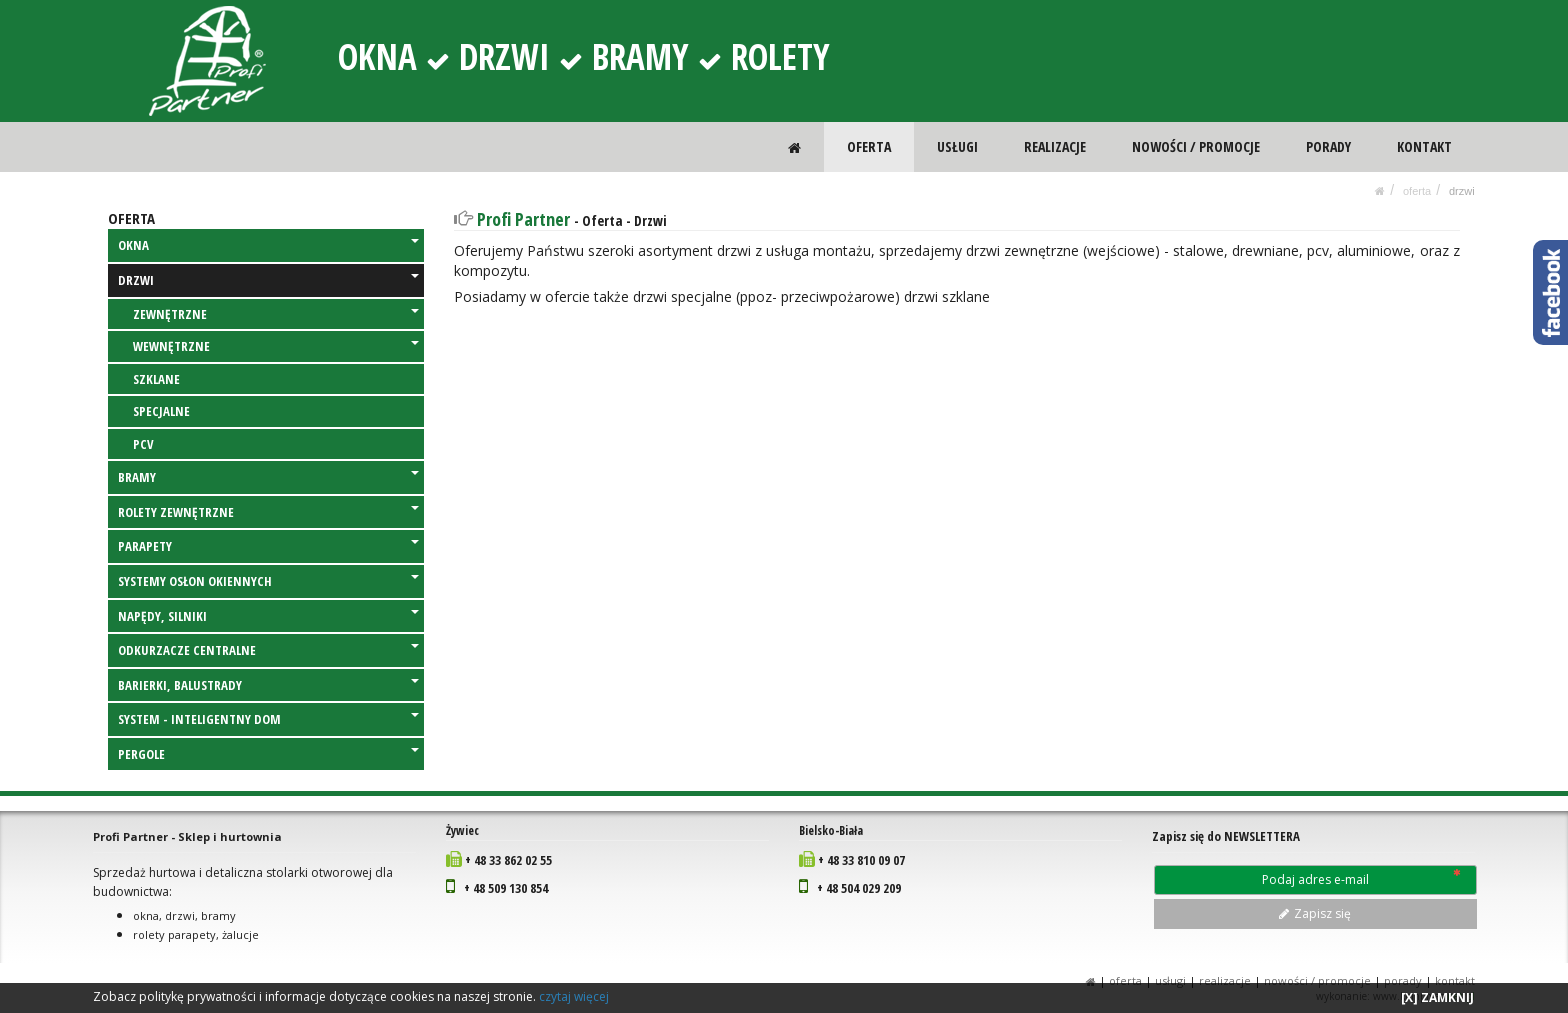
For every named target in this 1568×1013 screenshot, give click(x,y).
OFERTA (871, 146)
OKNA (268, 245)
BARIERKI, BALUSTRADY (268, 685)
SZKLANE (156, 379)
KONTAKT (1424, 146)
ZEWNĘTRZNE (275, 314)
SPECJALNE (161, 411)
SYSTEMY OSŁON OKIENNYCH (268, 581)
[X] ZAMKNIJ (1437, 997)
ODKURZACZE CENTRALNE (268, 650)
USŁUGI (959, 146)
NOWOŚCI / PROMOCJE (1197, 146)
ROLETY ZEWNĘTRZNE (268, 512)
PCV (143, 444)
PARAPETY (268, 546)
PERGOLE (268, 754)
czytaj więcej (574, 996)
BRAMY (268, 477)
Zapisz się (1315, 913)
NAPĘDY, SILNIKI (268, 616)
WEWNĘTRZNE (275, 346)
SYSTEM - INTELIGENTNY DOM (268, 719)
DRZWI (1462, 191)
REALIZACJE (1056, 146)
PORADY (1328, 146)
